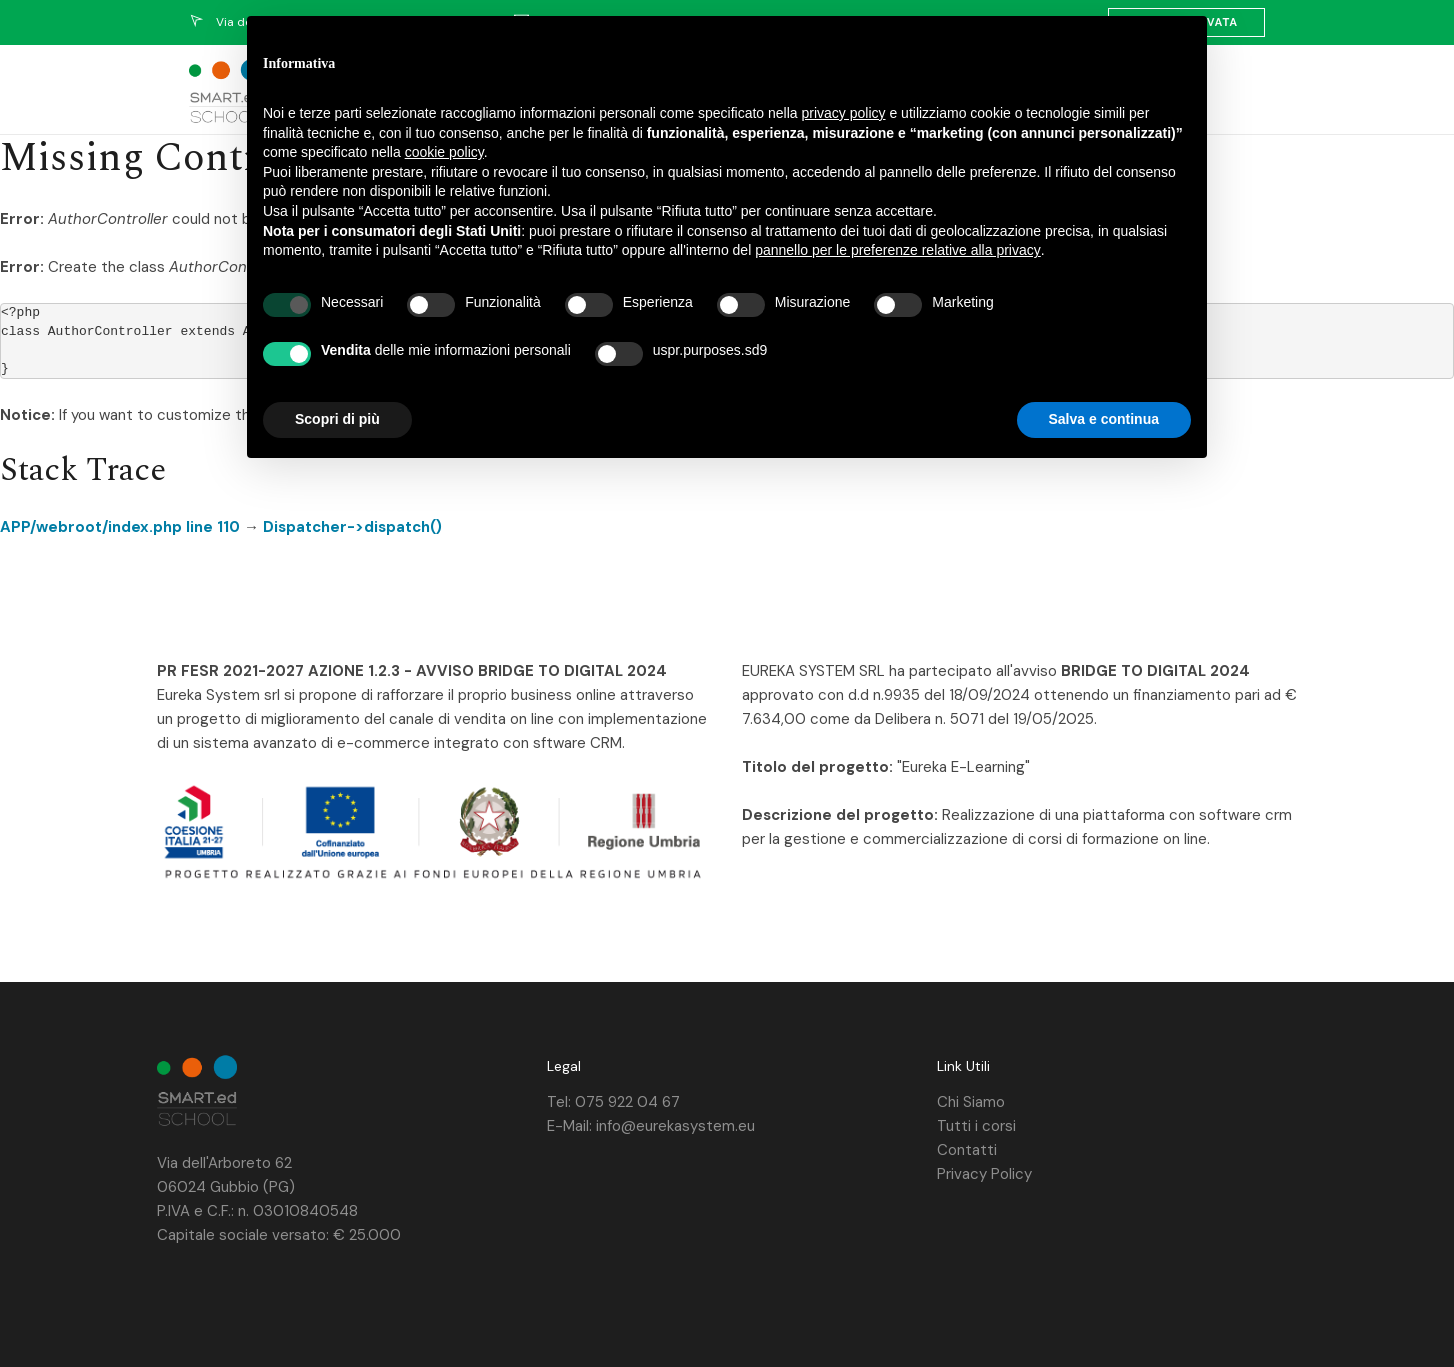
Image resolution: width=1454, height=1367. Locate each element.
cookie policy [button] (444, 152)
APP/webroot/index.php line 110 (120, 527)
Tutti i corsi (976, 1126)
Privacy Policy (984, 1174)
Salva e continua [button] (1104, 419)
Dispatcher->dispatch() (352, 527)
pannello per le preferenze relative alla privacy (898, 250)
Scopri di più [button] (337, 419)
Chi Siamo (971, 1102)
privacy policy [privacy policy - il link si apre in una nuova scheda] (844, 113)
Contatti (967, 1150)
